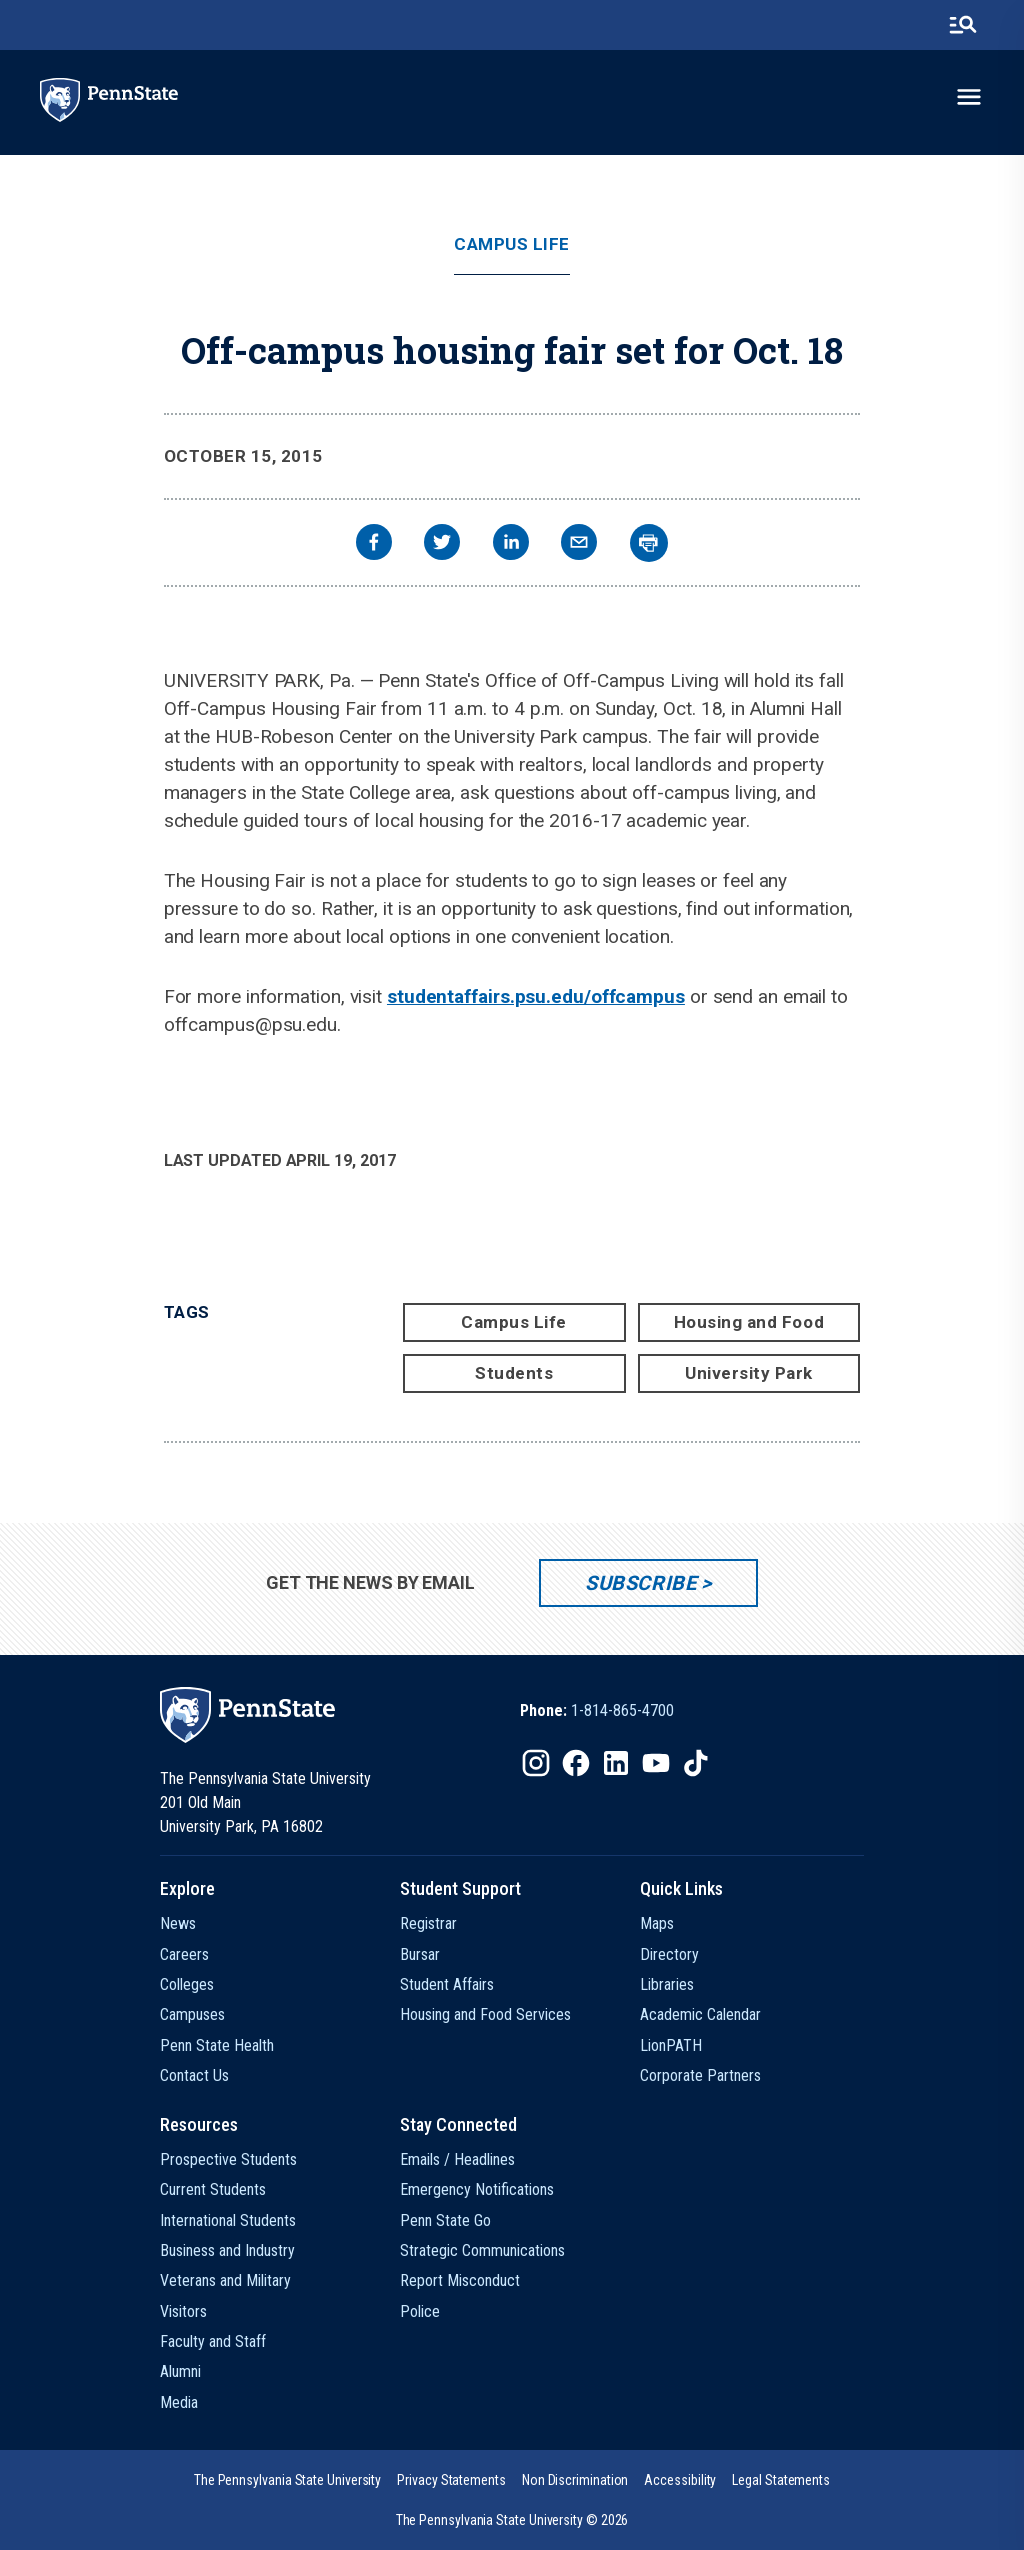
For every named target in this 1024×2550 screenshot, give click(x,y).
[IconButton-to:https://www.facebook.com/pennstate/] (576, 1763)
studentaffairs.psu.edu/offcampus (536, 996)
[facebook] (374, 544)
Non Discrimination (575, 2480)
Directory (669, 1954)
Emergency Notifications (477, 2189)
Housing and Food (749, 1322)
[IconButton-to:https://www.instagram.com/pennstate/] (536, 1763)
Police (420, 2311)
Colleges (187, 1984)
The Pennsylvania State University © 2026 (512, 2520)
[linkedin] (511, 544)
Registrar (428, 1923)
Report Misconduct (460, 2280)
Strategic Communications (482, 2250)
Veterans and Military (225, 2280)
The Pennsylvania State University (287, 2480)
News (178, 1923)
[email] (579, 544)
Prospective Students (228, 2159)
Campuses (192, 2014)
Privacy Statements (451, 2480)
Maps (657, 1923)
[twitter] (442, 544)
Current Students (213, 2189)
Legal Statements (781, 2480)
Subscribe (640, 1583)
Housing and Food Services (485, 2014)
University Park (749, 1373)
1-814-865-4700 (622, 1710)
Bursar (420, 1954)
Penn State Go (445, 2220)
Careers (184, 1954)
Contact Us (194, 2075)
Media (179, 2402)
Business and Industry (227, 2250)
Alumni (180, 2371)
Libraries (667, 1984)
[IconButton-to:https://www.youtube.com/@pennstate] (656, 1763)
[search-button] (963, 25)
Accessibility (680, 2480)
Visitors (183, 2311)
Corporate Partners (700, 2075)
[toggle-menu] (969, 97)
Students (514, 1373)
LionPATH (671, 2045)
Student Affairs (447, 1984)
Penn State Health (217, 2045)
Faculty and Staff (213, 2341)
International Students (228, 2220)
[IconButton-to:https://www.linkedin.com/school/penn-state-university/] (616, 1763)
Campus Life (512, 244)
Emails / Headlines (457, 2159)
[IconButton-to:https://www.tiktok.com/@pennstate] (696, 1763)
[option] (597, 1711)
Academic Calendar (700, 2014)
